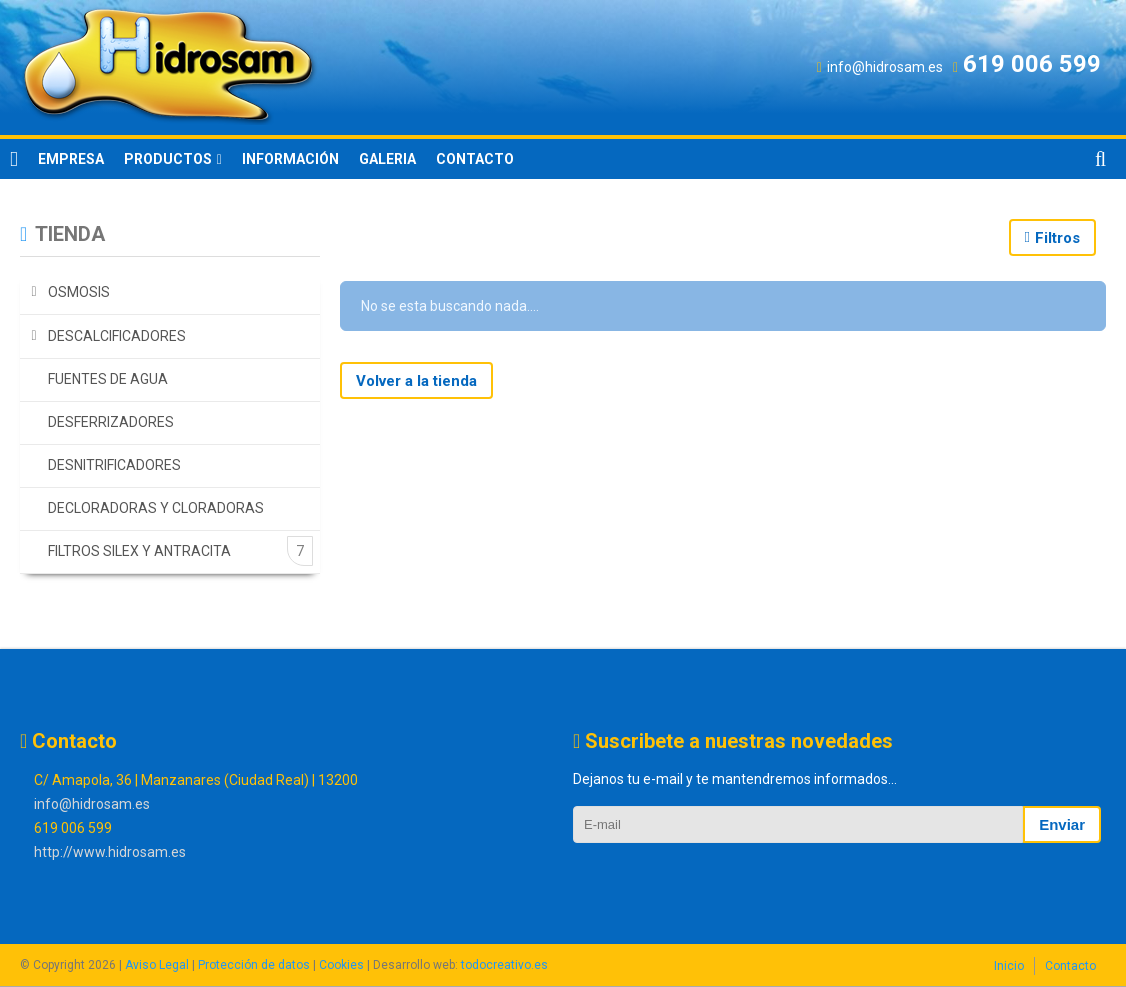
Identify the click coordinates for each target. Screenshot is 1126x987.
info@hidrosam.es (92, 804)
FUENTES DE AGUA (108, 379)
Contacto (1070, 966)
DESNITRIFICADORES (114, 465)
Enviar (1062, 824)
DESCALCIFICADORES (117, 336)
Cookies (341, 965)
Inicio (1009, 966)
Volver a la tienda (416, 381)
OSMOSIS (79, 292)
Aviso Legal (157, 965)
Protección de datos (254, 965)
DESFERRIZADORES (111, 422)
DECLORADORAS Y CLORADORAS (156, 508)
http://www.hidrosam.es (110, 852)
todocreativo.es (504, 965)
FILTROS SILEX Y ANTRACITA (139, 551)
